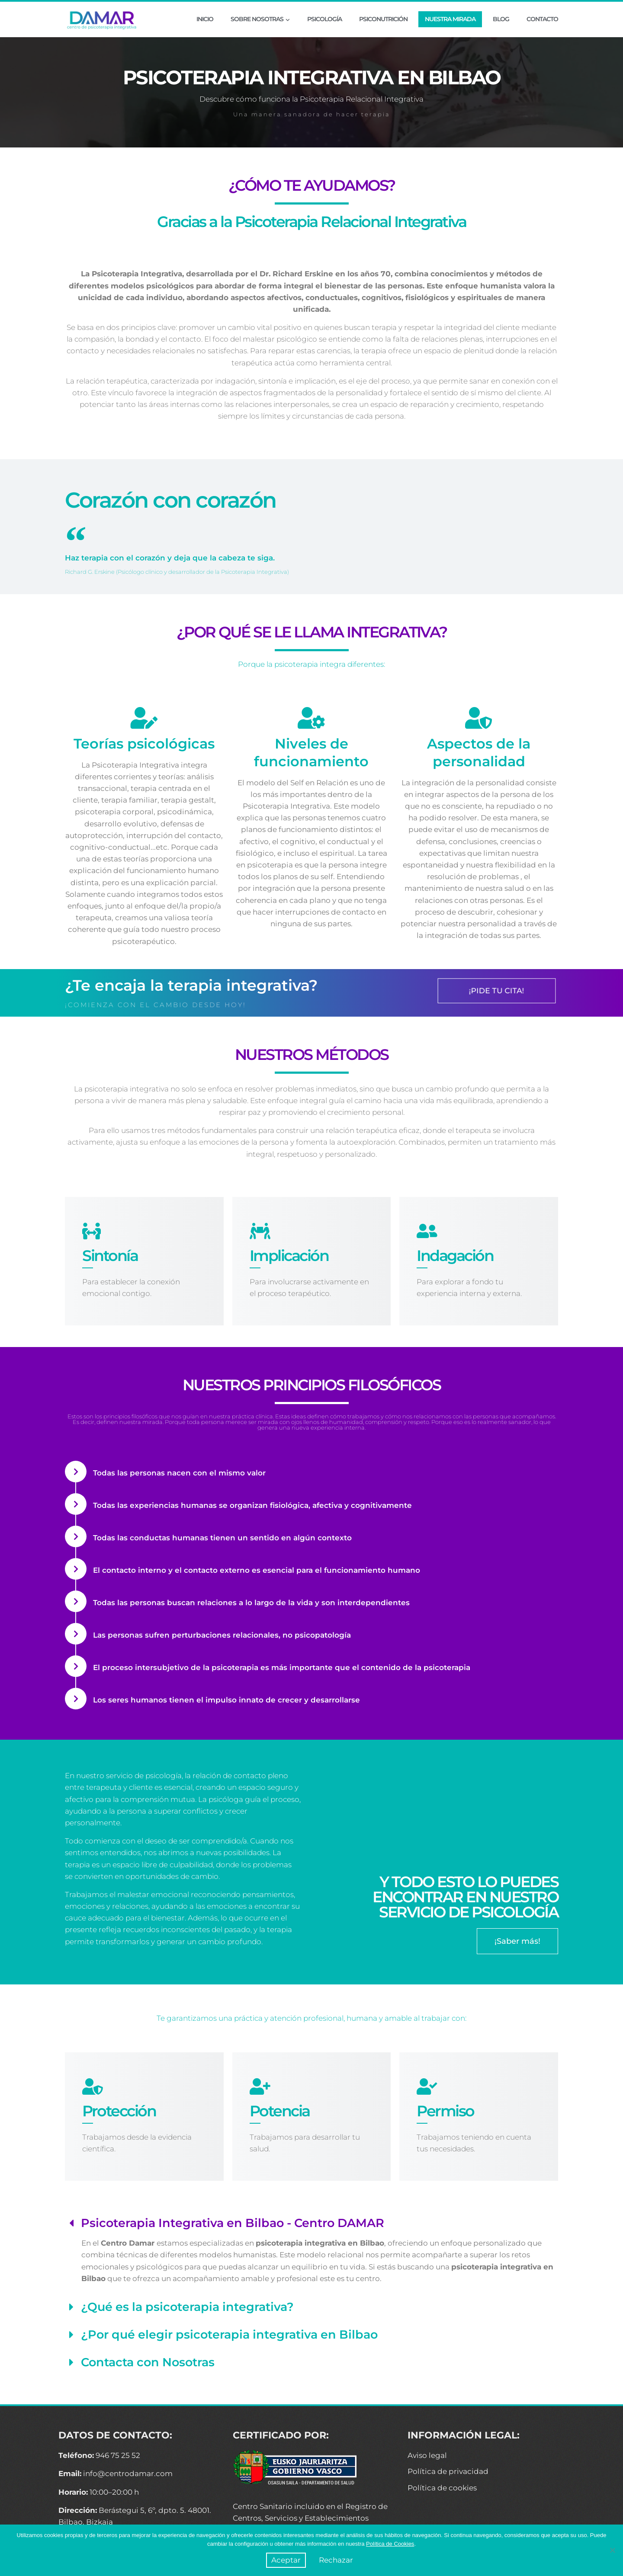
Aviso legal (427, 2455)
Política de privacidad (448, 2471)
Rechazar (336, 2560)
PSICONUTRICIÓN (383, 19)
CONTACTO (542, 19)
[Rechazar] (612, 2550)
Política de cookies (442, 2487)
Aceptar (286, 2560)
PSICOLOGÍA (324, 19)
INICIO (204, 19)
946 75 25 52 (118, 2455)
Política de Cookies (390, 2544)
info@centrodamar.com (128, 2473)
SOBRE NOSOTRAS (260, 19)
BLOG (501, 19)
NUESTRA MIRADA (450, 19)
